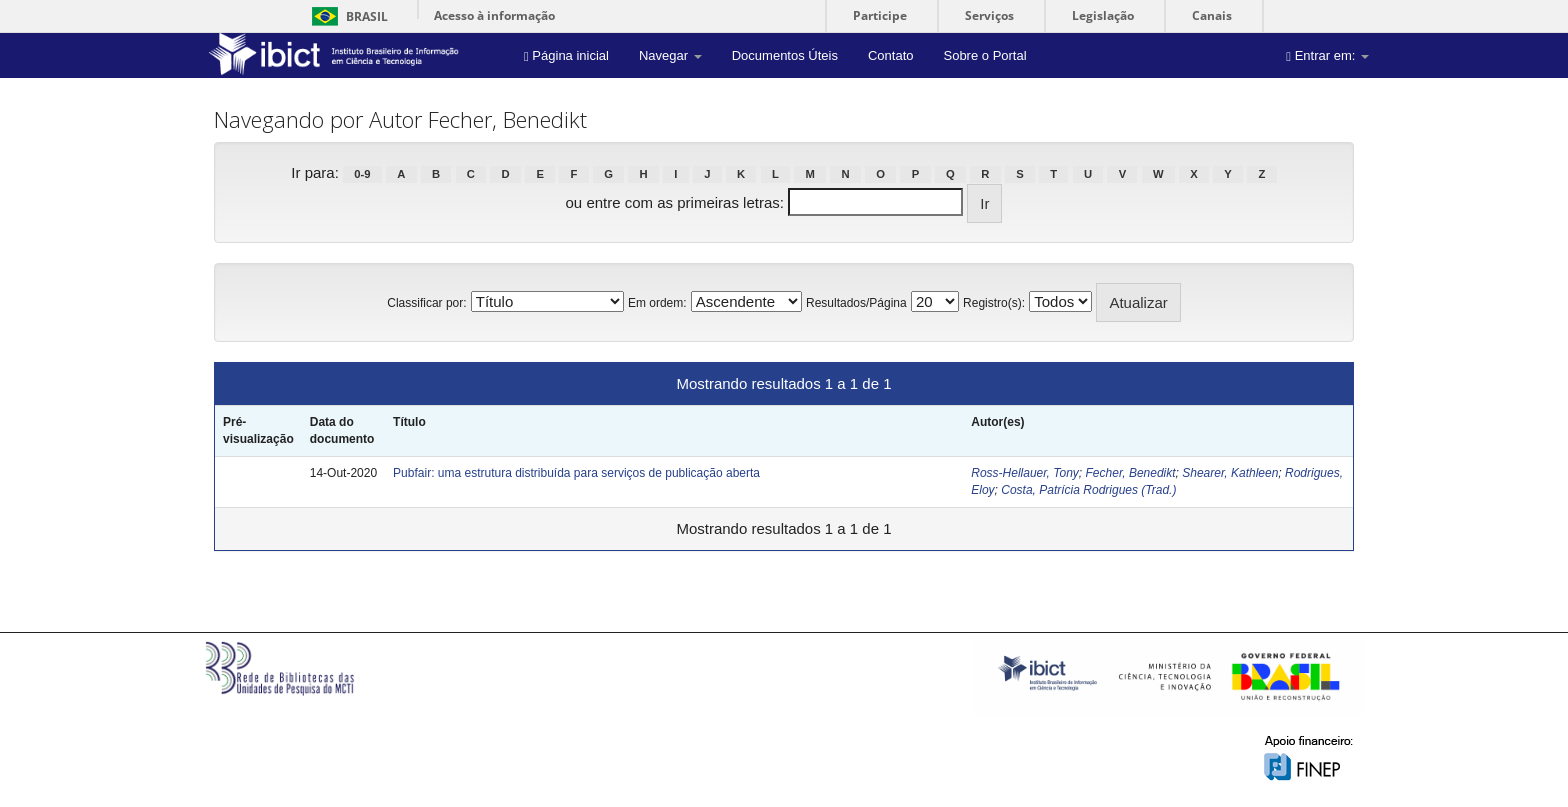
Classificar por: (426, 303)
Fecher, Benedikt (1131, 473)
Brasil (346, 16)
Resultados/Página (856, 303)
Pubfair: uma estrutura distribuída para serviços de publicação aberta (576, 473)
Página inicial (566, 55)
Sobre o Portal (984, 55)
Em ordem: (657, 303)
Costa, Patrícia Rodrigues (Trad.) (1088, 490)
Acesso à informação (494, 15)
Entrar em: (1327, 55)
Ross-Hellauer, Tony (1025, 473)
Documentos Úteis (785, 55)
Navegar (670, 55)
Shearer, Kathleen (1230, 473)
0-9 (362, 174)
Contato (891, 55)
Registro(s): (994, 303)
